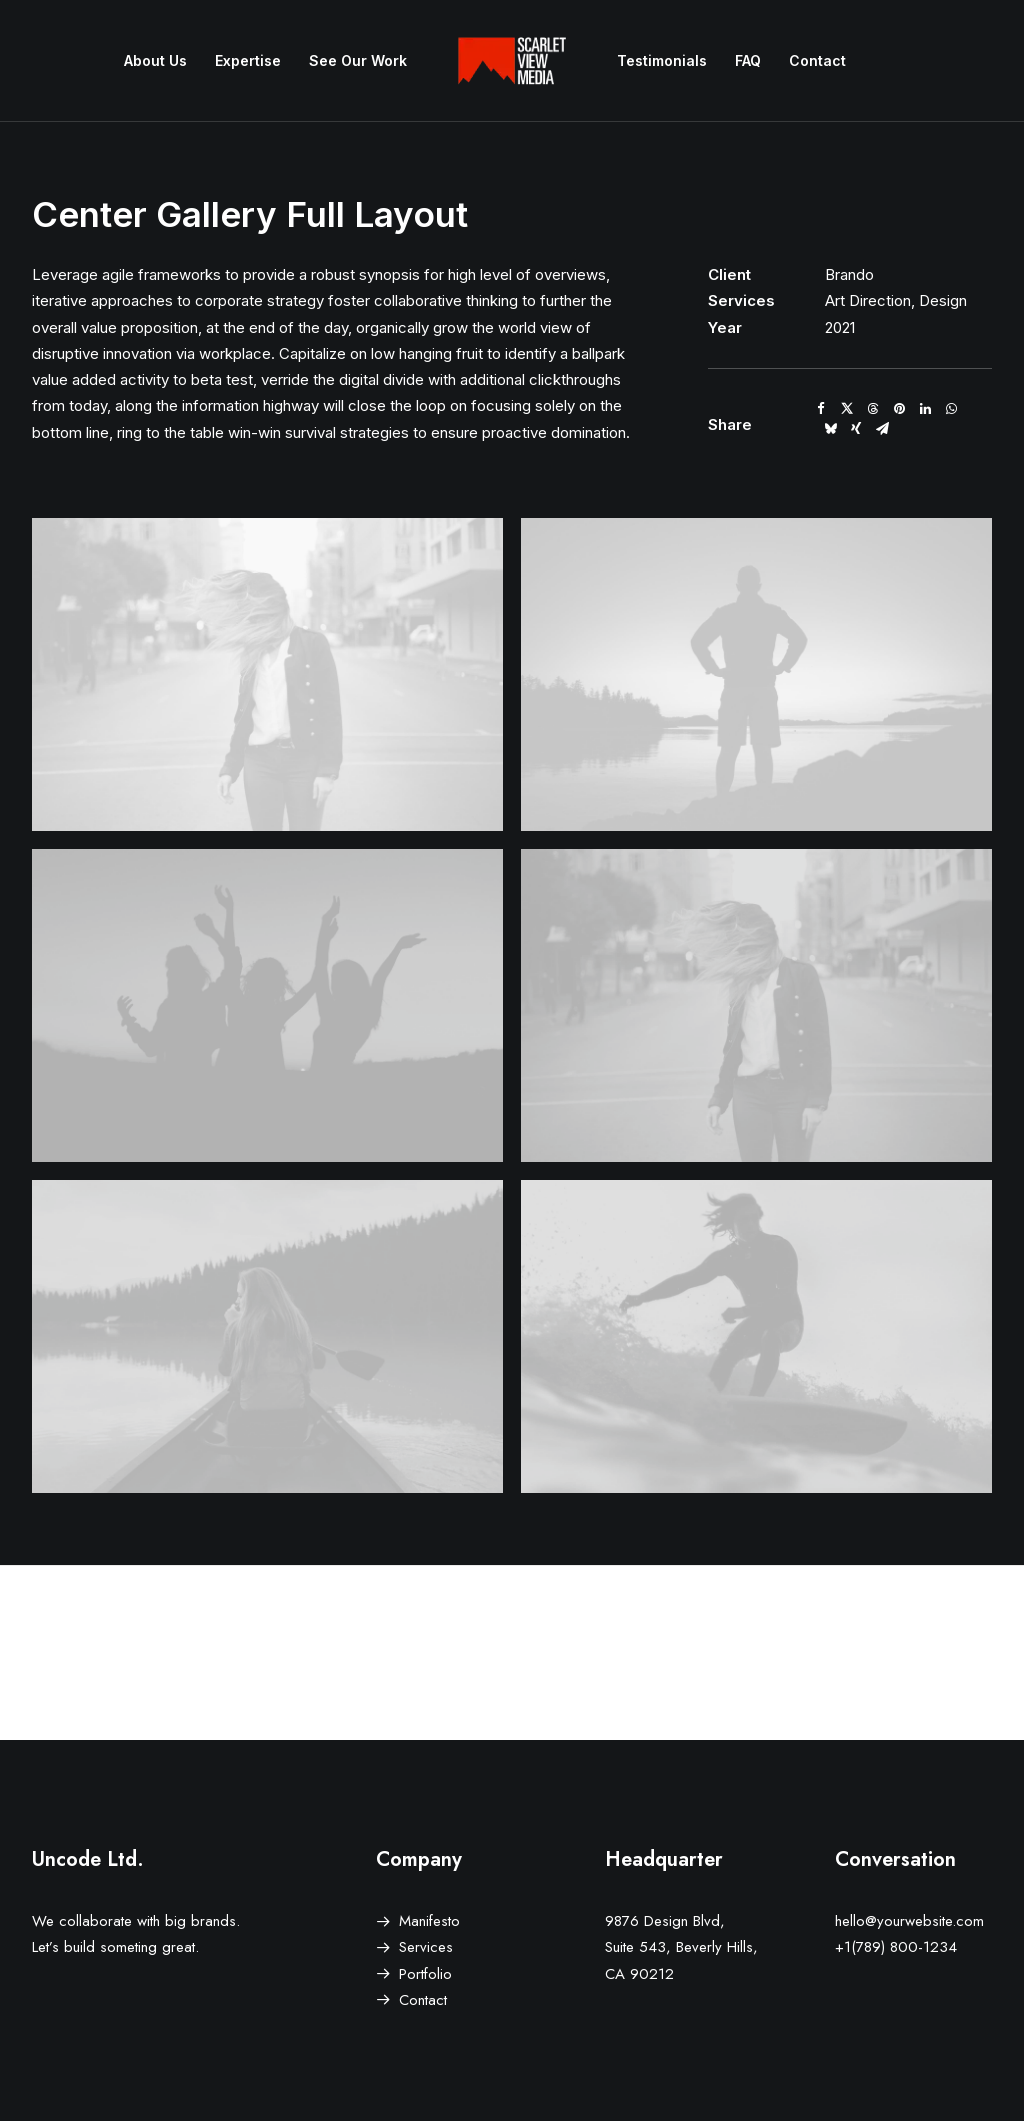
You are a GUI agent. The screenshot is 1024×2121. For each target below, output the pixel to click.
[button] (267, 674)
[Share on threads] (873, 409)
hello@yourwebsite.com (909, 1921)
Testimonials (662, 60)
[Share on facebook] (821, 409)
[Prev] (224, 1653)
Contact (817, 60)
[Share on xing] (856, 429)
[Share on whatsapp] (951, 409)
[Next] (800, 1653)
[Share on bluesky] (830, 429)
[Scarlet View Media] (512, 61)
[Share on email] (882, 429)
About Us (155, 60)
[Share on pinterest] (899, 409)
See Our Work (358, 60)
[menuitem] (155, 61)
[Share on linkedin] (925, 409)
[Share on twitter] (847, 409)
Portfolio (425, 1974)
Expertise (248, 60)
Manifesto (429, 1921)
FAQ (748, 60)
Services (426, 1947)
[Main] (512, 1653)
